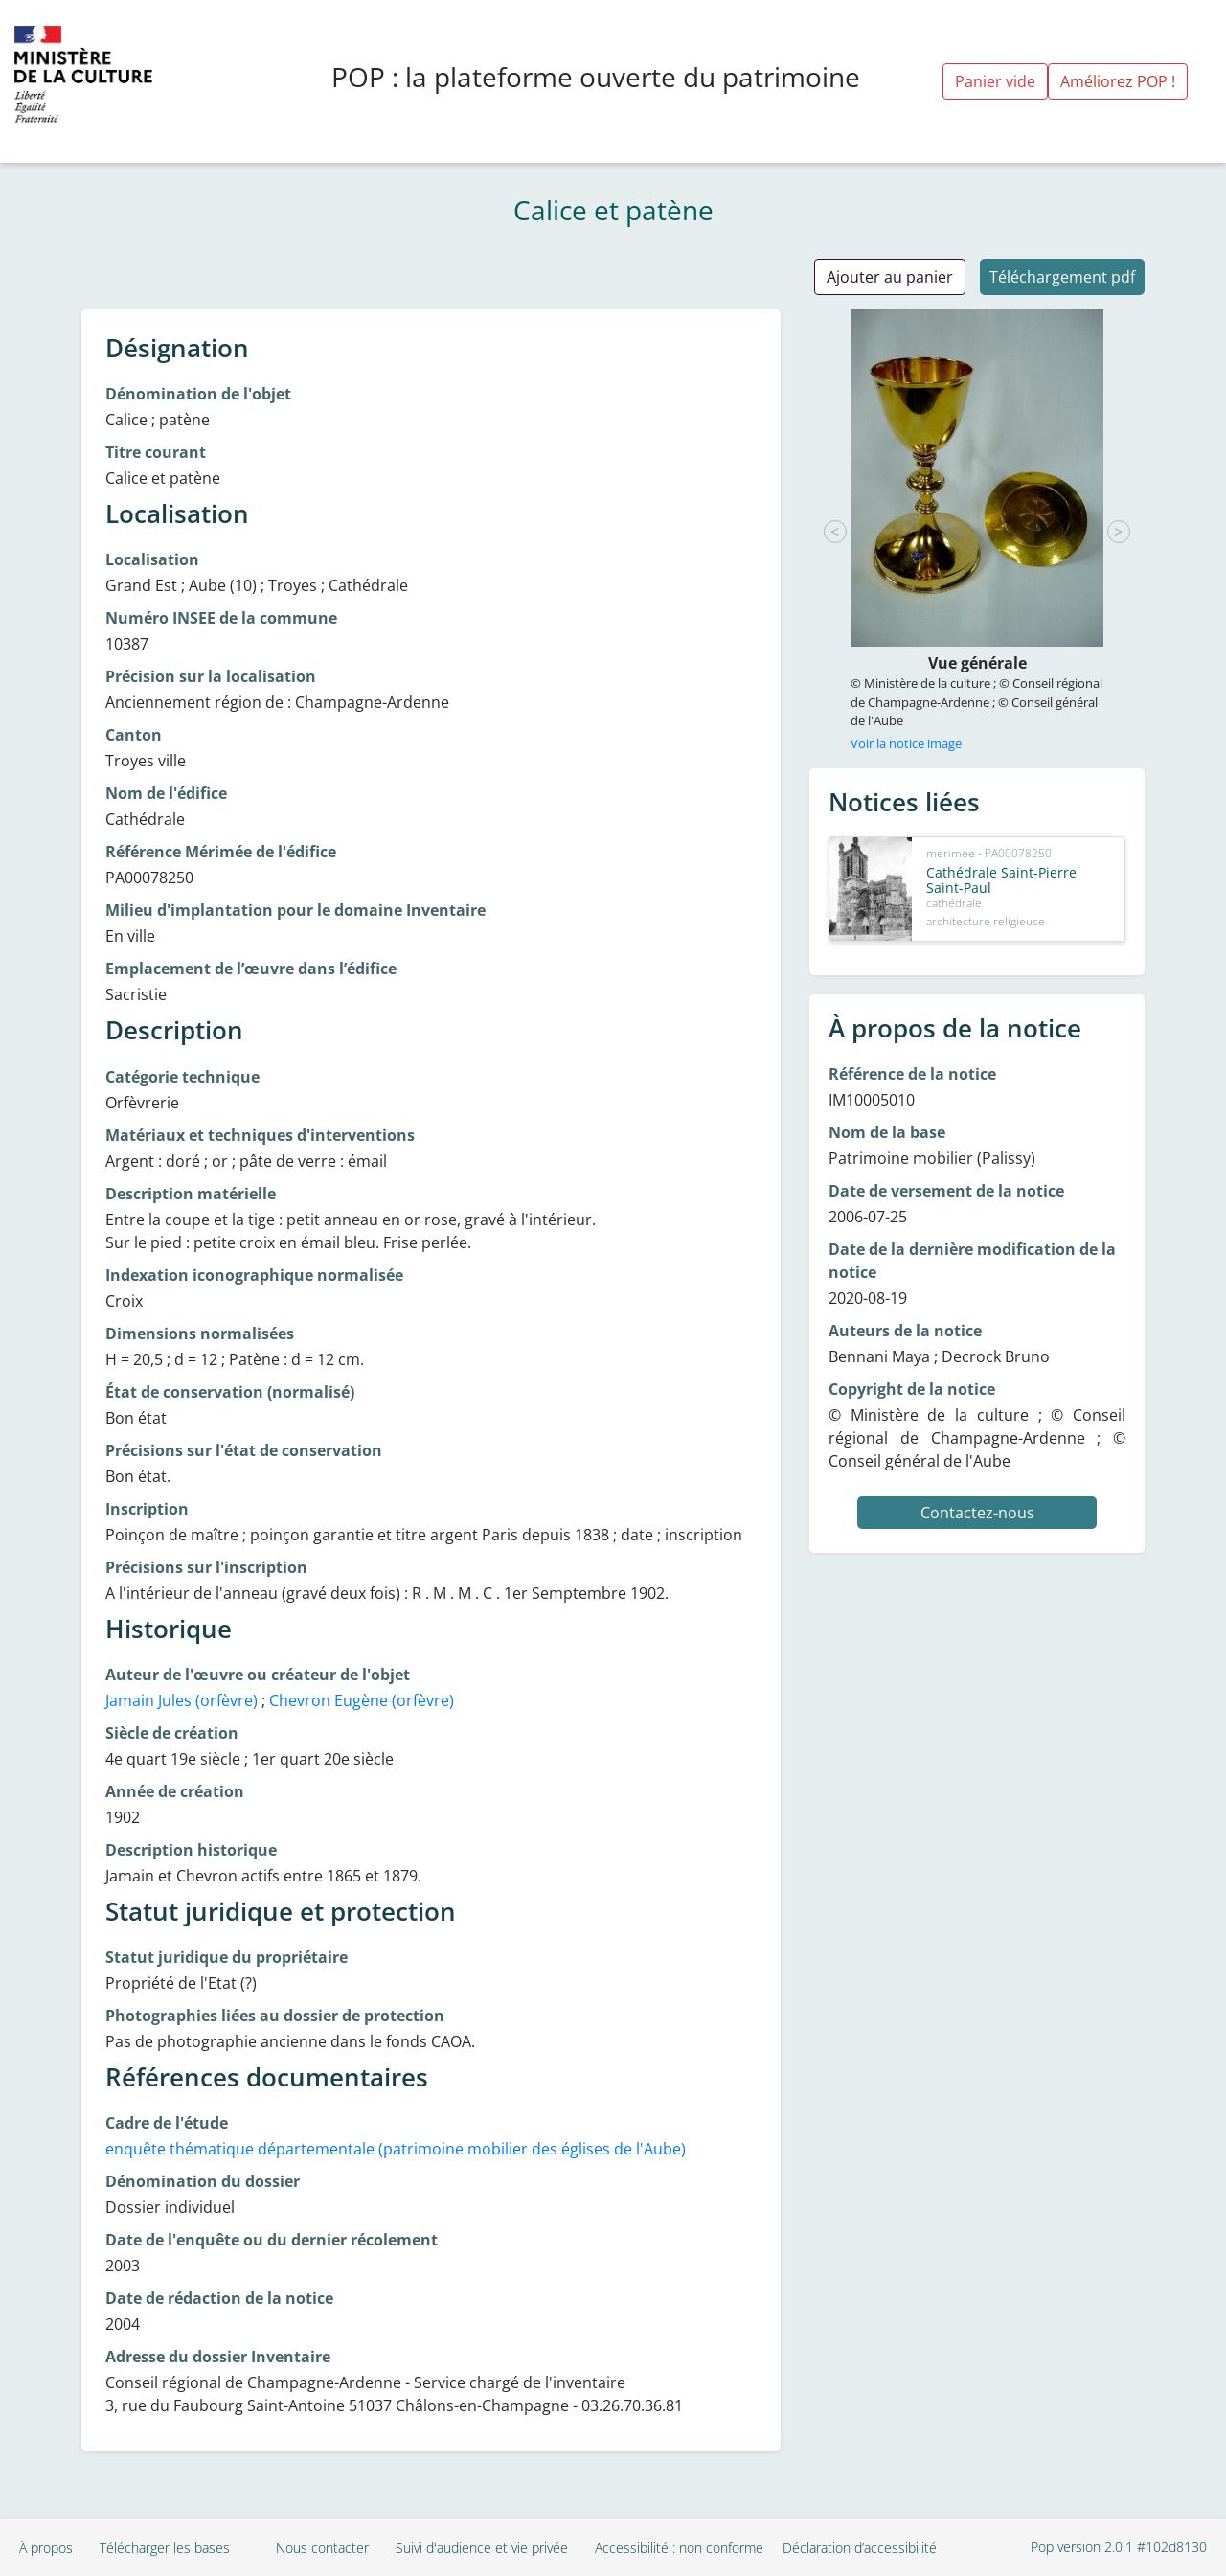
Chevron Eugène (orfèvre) (361, 1700)
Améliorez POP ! (1117, 81)
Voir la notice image (906, 743)
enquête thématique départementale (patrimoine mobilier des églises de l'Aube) (395, 2148)
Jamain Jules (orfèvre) (181, 1700)
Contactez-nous (977, 1512)
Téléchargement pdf (1062, 276)
